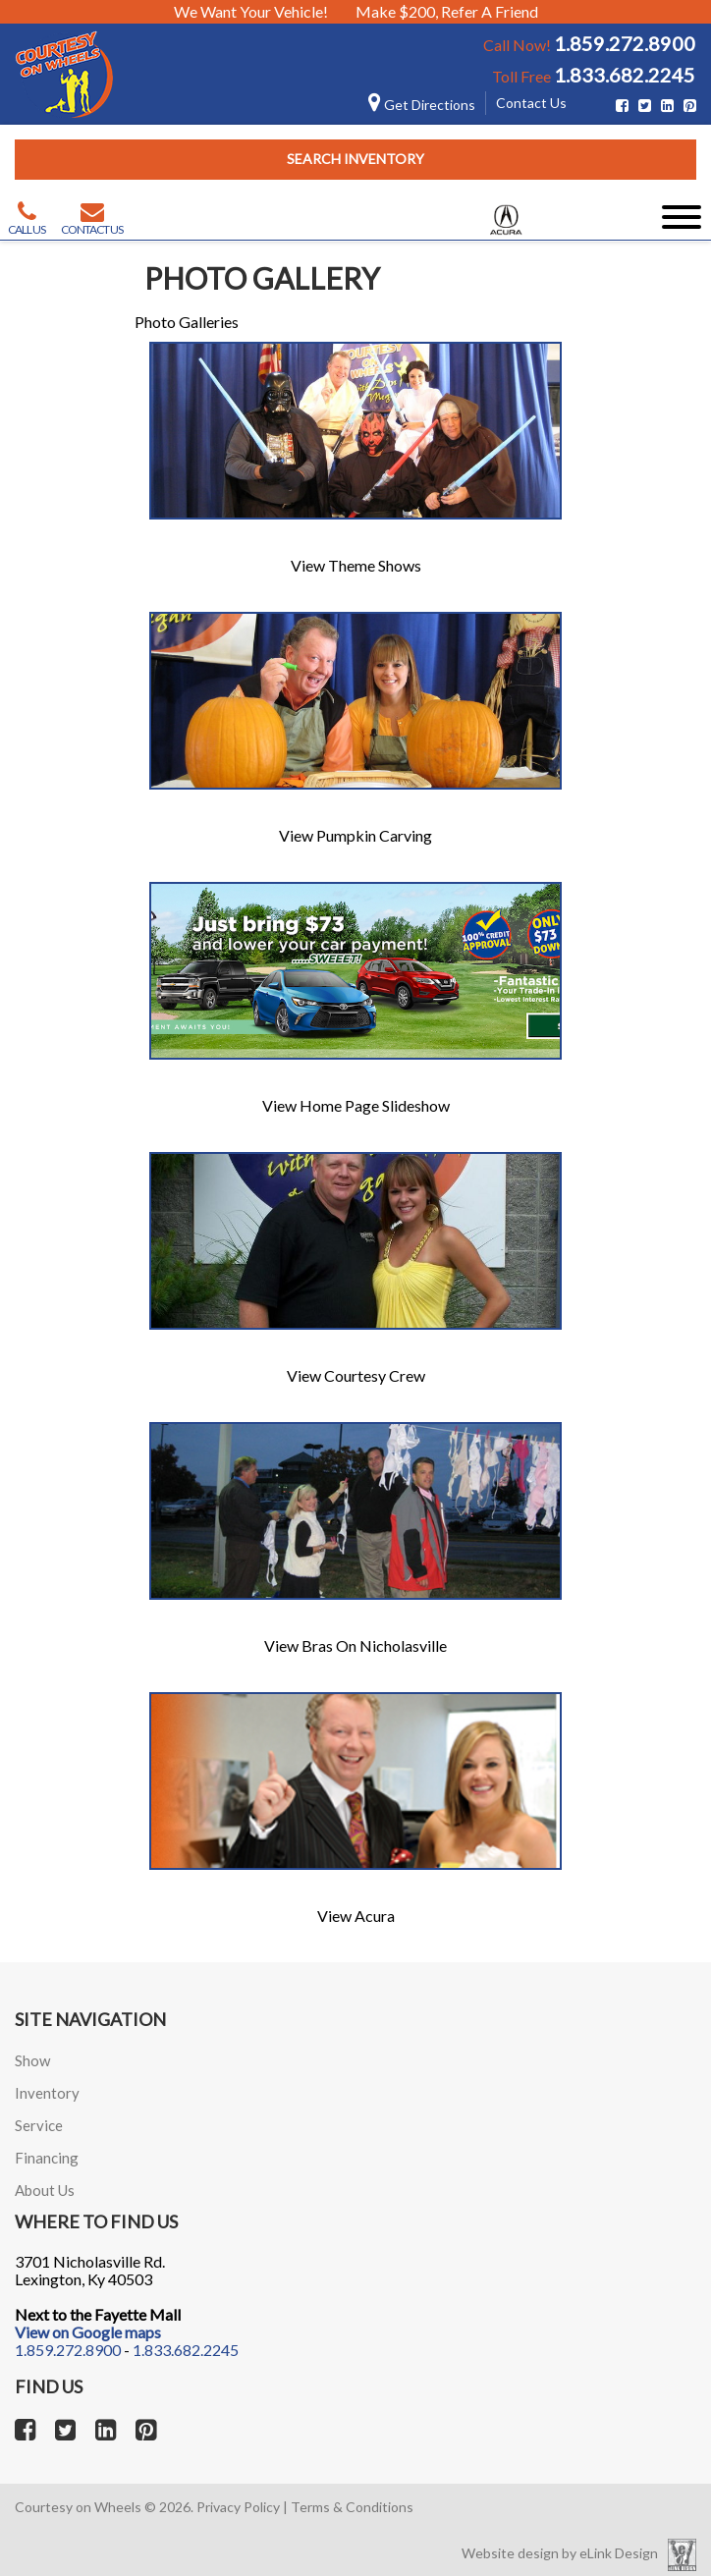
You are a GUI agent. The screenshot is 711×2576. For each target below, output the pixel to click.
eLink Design (618, 2553)
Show (32, 2060)
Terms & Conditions (352, 2506)
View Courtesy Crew (356, 1375)
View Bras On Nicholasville (355, 1645)
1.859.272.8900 (624, 43)
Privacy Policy (238, 2506)
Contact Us (531, 102)
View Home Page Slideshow (356, 1105)
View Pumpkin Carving (355, 835)
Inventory (47, 2093)
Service (39, 2125)
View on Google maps (88, 2332)
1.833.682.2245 (624, 74)
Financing (47, 2157)
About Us (45, 2190)
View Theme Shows (356, 565)
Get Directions (421, 104)
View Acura (356, 1915)
